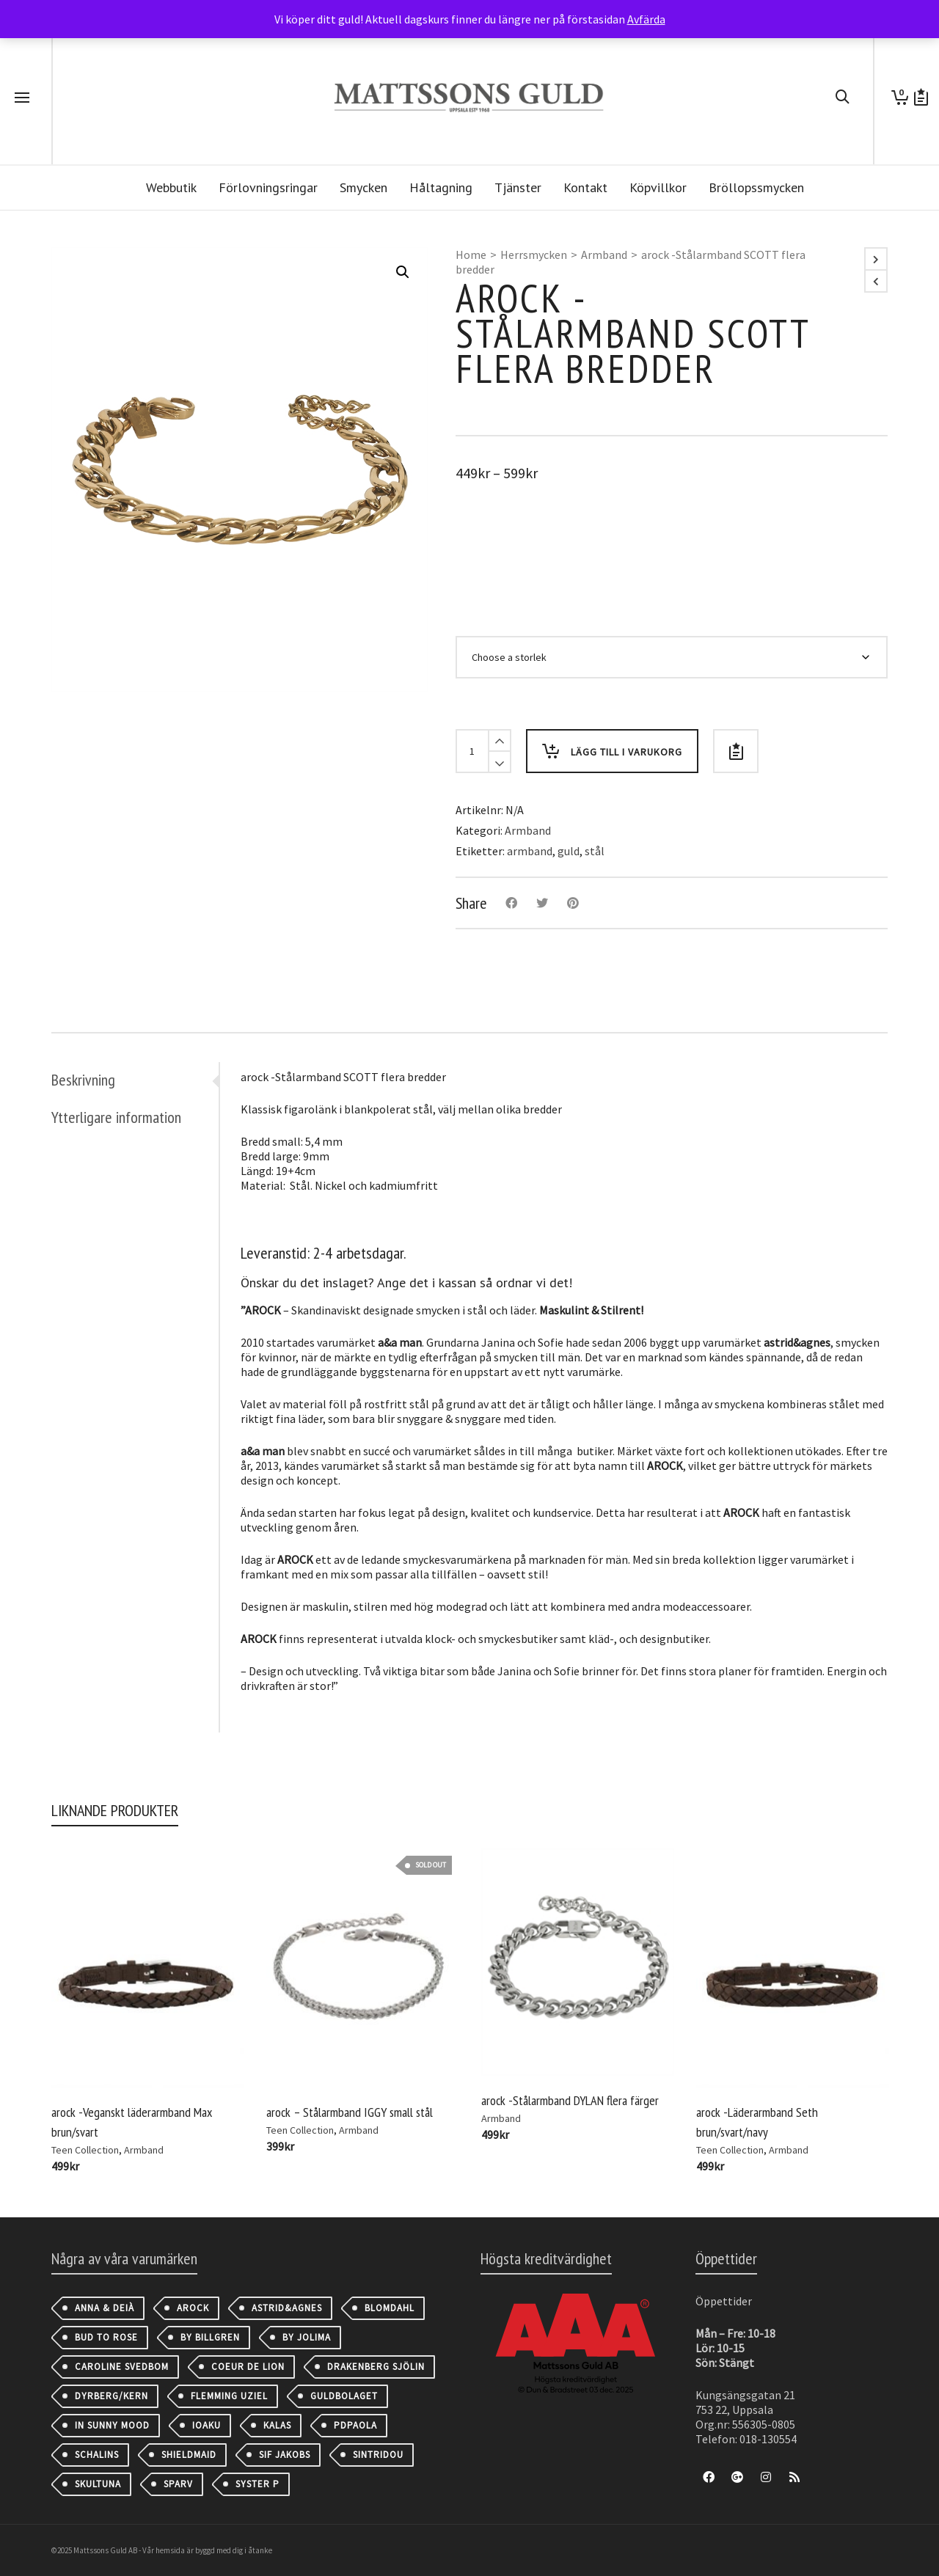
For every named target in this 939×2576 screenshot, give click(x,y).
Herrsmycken (533, 254)
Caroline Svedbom (122, 2366)
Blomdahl (389, 2308)
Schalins (97, 2454)
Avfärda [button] (646, 19)
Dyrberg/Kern (111, 2396)
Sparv (178, 2484)
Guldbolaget (344, 2396)
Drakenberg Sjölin (376, 2366)
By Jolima (306, 2337)
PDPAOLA (355, 2425)
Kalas (277, 2425)
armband (529, 851)
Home (471, 254)
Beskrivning (83, 1079)
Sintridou (378, 2454)
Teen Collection (85, 2149)
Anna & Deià (104, 2308)
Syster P (257, 2484)
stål (594, 851)
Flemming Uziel (229, 2396)
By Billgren (210, 2337)
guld (569, 851)
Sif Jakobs (284, 2454)
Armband (604, 254)
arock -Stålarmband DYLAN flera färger (570, 2100)
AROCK (193, 2308)
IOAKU (206, 2425)
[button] (403, 272)
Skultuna (98, 2484)
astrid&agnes (287, 2308)
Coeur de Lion (248, 2366)
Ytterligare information (116, 1117)
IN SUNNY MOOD (112, 2425)
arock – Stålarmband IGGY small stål (349, 2112)
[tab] (135, 1080)
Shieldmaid (188, 2454)
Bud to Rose (106, 2337)
